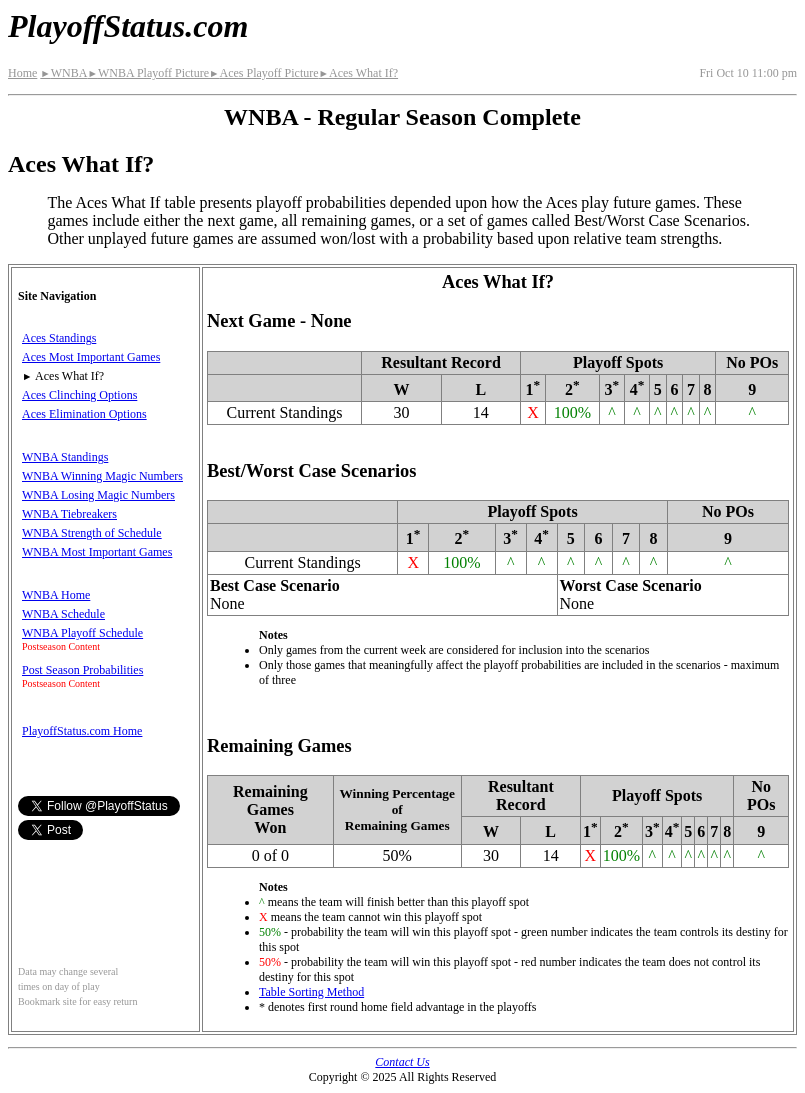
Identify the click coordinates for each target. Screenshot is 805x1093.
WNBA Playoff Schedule (82, 633)
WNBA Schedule (63, 614)
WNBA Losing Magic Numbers (98, 495)
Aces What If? (359, 73)
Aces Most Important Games (91, 357)
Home (22, 73)
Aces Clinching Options (79, 395)
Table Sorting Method (311, 992)
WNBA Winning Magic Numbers (102, 476)
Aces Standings (59, 338)
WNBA (63, 73)
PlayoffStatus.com (128, 26)
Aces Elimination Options (84, 414)
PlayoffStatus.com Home (82, 731)
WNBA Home (56, 595)
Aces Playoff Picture (264, 73)
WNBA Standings (65, 457)
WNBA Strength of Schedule (92, 533)
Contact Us (402, 1062)
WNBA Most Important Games (97, 552)
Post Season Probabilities (82, 670)
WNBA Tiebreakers (69, 514)
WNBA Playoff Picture (148, 73)
